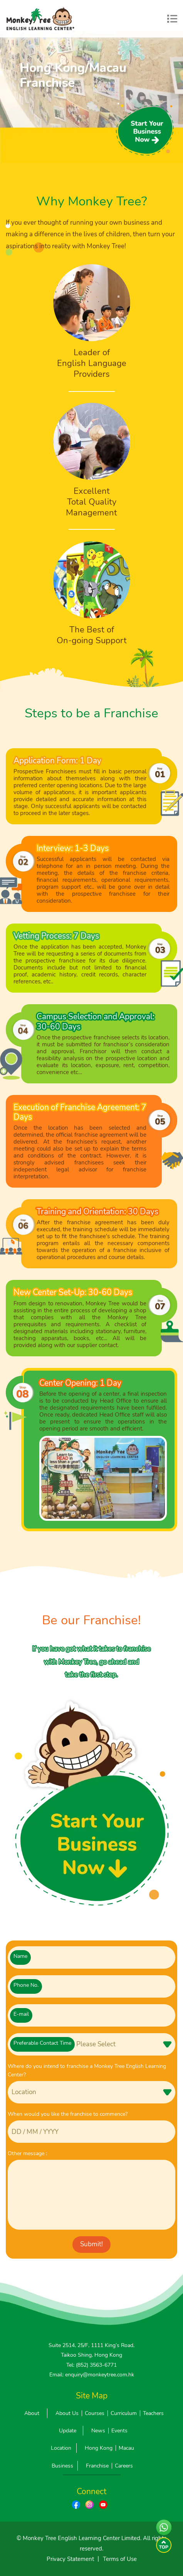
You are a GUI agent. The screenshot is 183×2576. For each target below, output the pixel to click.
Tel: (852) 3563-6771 (91, 2365)
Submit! (91, 2244)
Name (20, 1956)
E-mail (21, 2014)
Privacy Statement (70, 2559)
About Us (67, 2413)
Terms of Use (120, 2559)
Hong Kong (98, 2448)
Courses (94, 2413)
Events (119, 2431)
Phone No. (26, 1985)
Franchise (97, 2466)
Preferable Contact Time (42, 2043)
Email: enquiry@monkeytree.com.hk (91, 2374)
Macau (126, 2448)
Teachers (153, 2413)
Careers (124, 2466)
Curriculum (124, 2413)
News (98, 2431)
